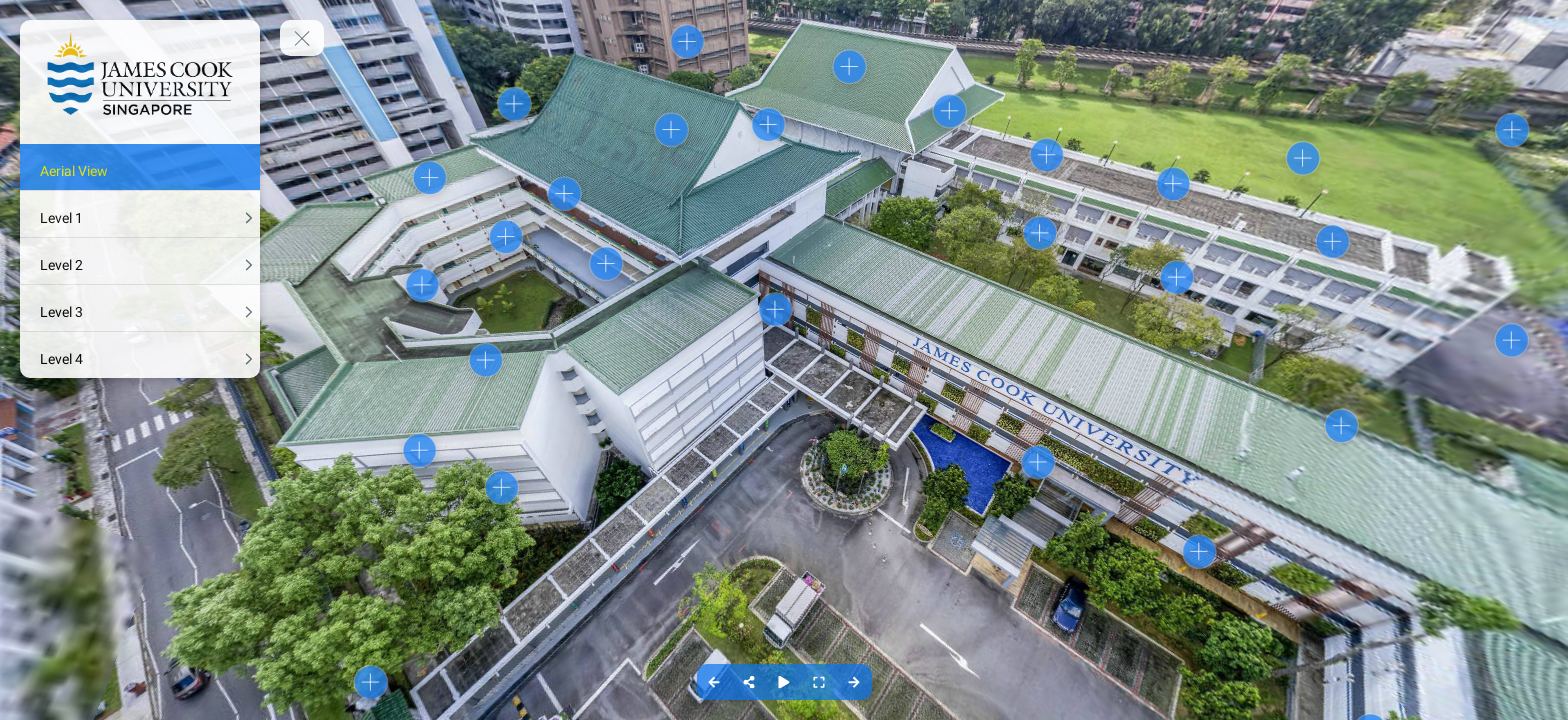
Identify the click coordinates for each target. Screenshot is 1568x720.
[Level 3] (140, 308)
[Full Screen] (819, 682)
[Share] (749, 682)
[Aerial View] (140, 167)
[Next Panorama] (854, 682)
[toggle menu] (302, 38)
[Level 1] (140, 214)
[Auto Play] (784, 682)
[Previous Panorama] (714, 682)
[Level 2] (140, 261)
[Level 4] (140, 355)
